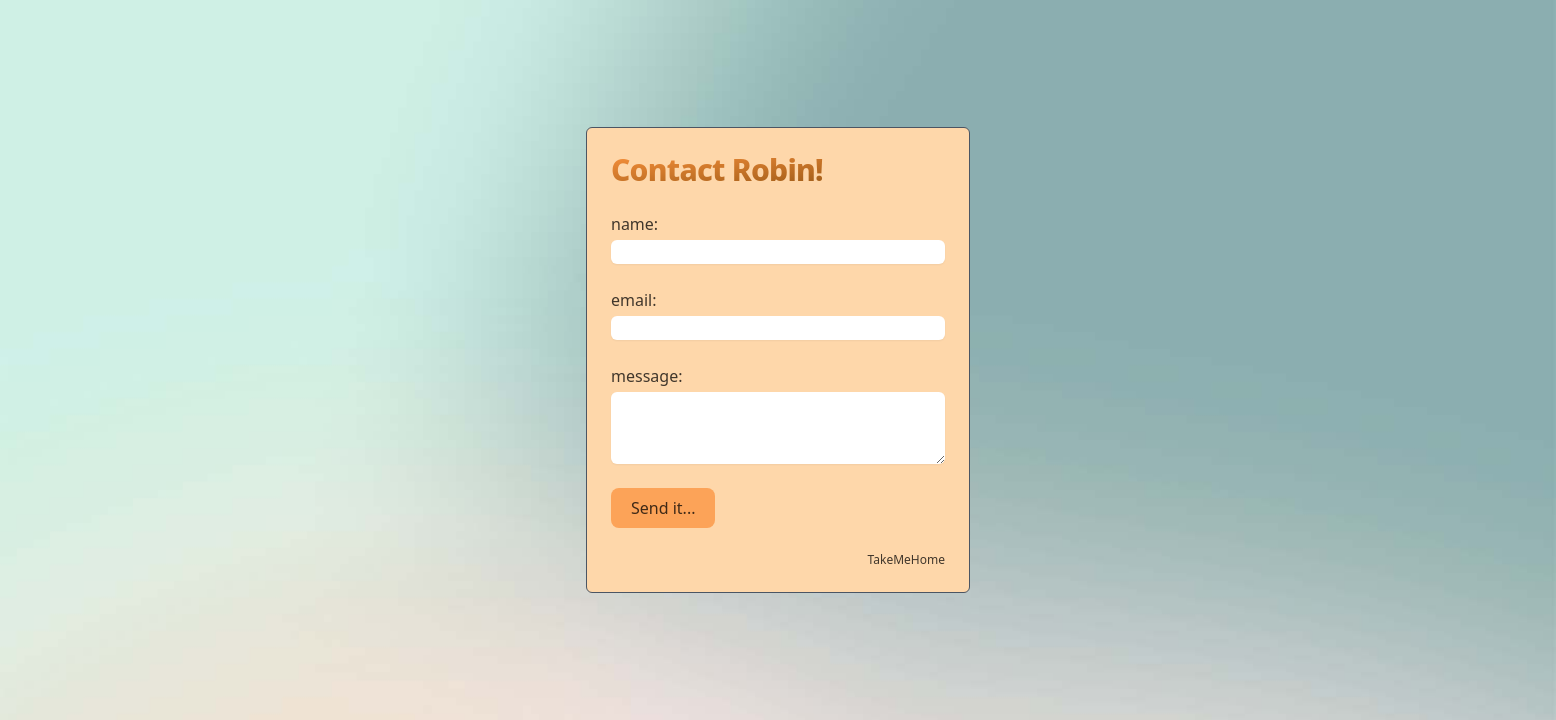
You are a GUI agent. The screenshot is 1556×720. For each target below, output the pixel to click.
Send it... (663, 508)
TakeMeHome (906, 559)
